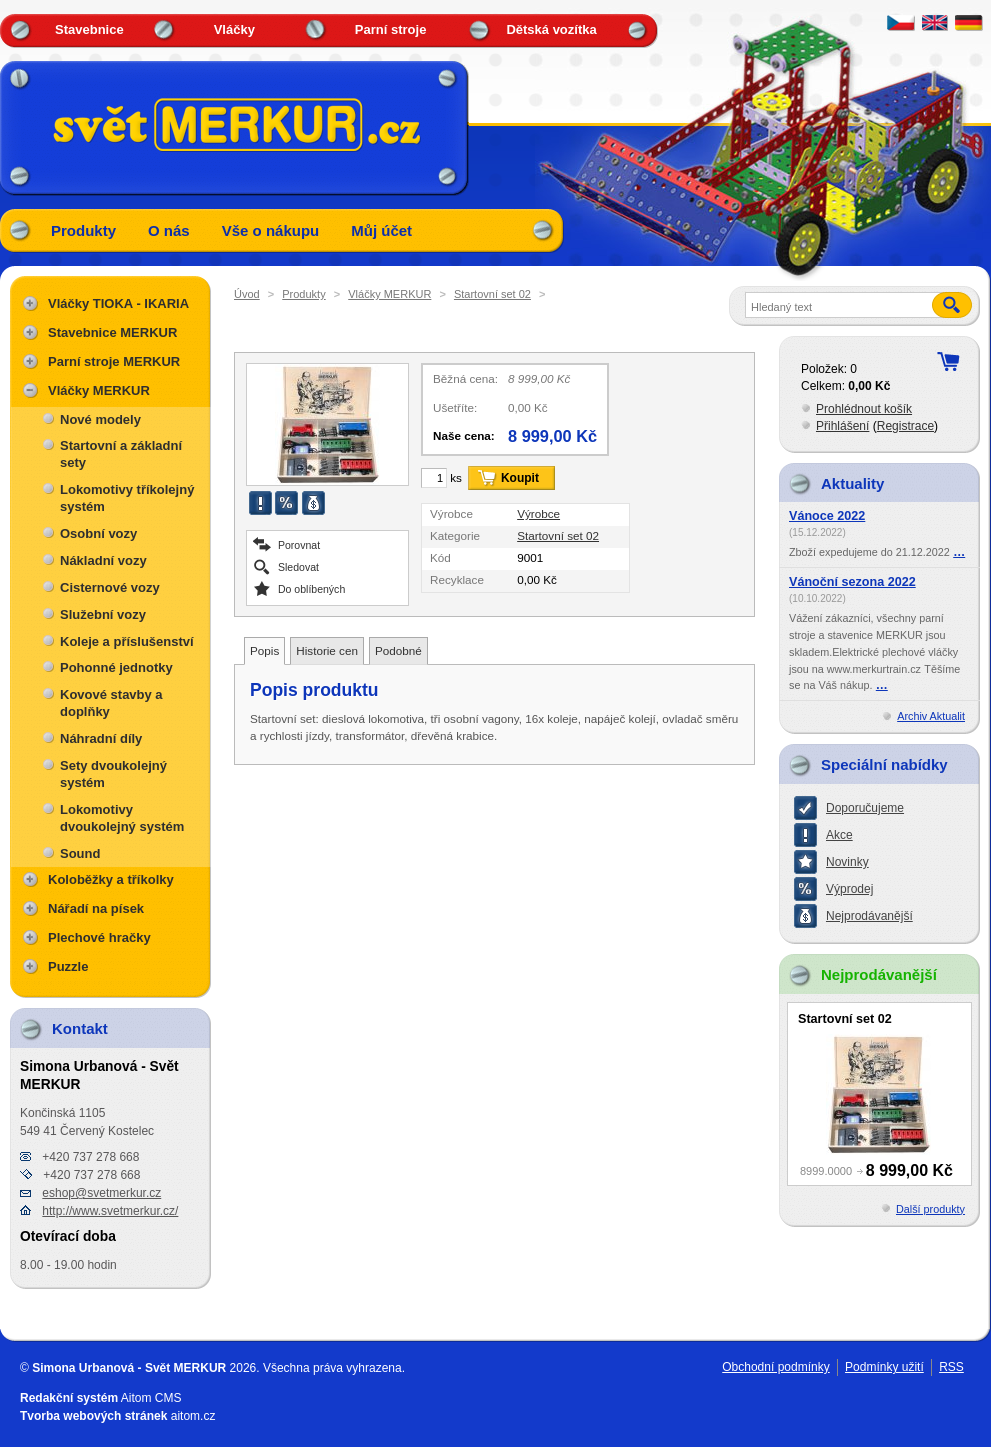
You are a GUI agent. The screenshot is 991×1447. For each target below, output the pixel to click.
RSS (951, 1367)
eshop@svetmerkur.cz (101, 1193)
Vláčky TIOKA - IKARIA (118, 303)
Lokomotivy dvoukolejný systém (122, 818)
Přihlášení (842, 426)
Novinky (847, 862)
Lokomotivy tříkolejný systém (127, 498)
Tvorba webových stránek (93, 1416)
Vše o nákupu (271, 230)
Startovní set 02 (492, 294)
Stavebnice (89, 29)
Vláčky (234, 29)
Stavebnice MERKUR (112, 332)
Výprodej (849, 889)
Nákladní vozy (103, 560)
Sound (80, 853)
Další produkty (930, 1209)
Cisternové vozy (110, 587)
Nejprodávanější (869, 916)
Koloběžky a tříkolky (111, 879)
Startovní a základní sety (121, 454)
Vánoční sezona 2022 (852, 582)
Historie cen (327, 650)
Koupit (520, 478)
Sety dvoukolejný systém (113, 774)
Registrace (905, 426)
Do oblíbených (311, 588)
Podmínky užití (884, 1367)
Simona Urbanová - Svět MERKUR (129, 1368)
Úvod (247, 294)
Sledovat (298, 566)
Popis (264, 650)
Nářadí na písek (96, 908)
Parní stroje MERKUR (114, 361)
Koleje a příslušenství (127, 641)
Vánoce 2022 (827, 516)
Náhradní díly (101, 738)
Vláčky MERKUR (389, 294)
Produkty (83, 230)
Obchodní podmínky (775, 1367)
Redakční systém (69, 1398)
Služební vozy (103, 614)
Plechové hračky (99, 937)
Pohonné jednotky (116, 667)
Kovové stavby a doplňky (111, 703)
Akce (839, 835)
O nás (169, 230)
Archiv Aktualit (931, 716)
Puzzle (68, 966)
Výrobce (538, 513)
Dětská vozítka (551, 29)
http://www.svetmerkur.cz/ (110, 1211)
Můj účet (381, 230)
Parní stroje (391, 29)
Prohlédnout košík (864, 409)
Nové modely (100, 419)
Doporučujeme (865, 808)
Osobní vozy (98, 533)
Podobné (398, 650)
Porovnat (299, 544)
